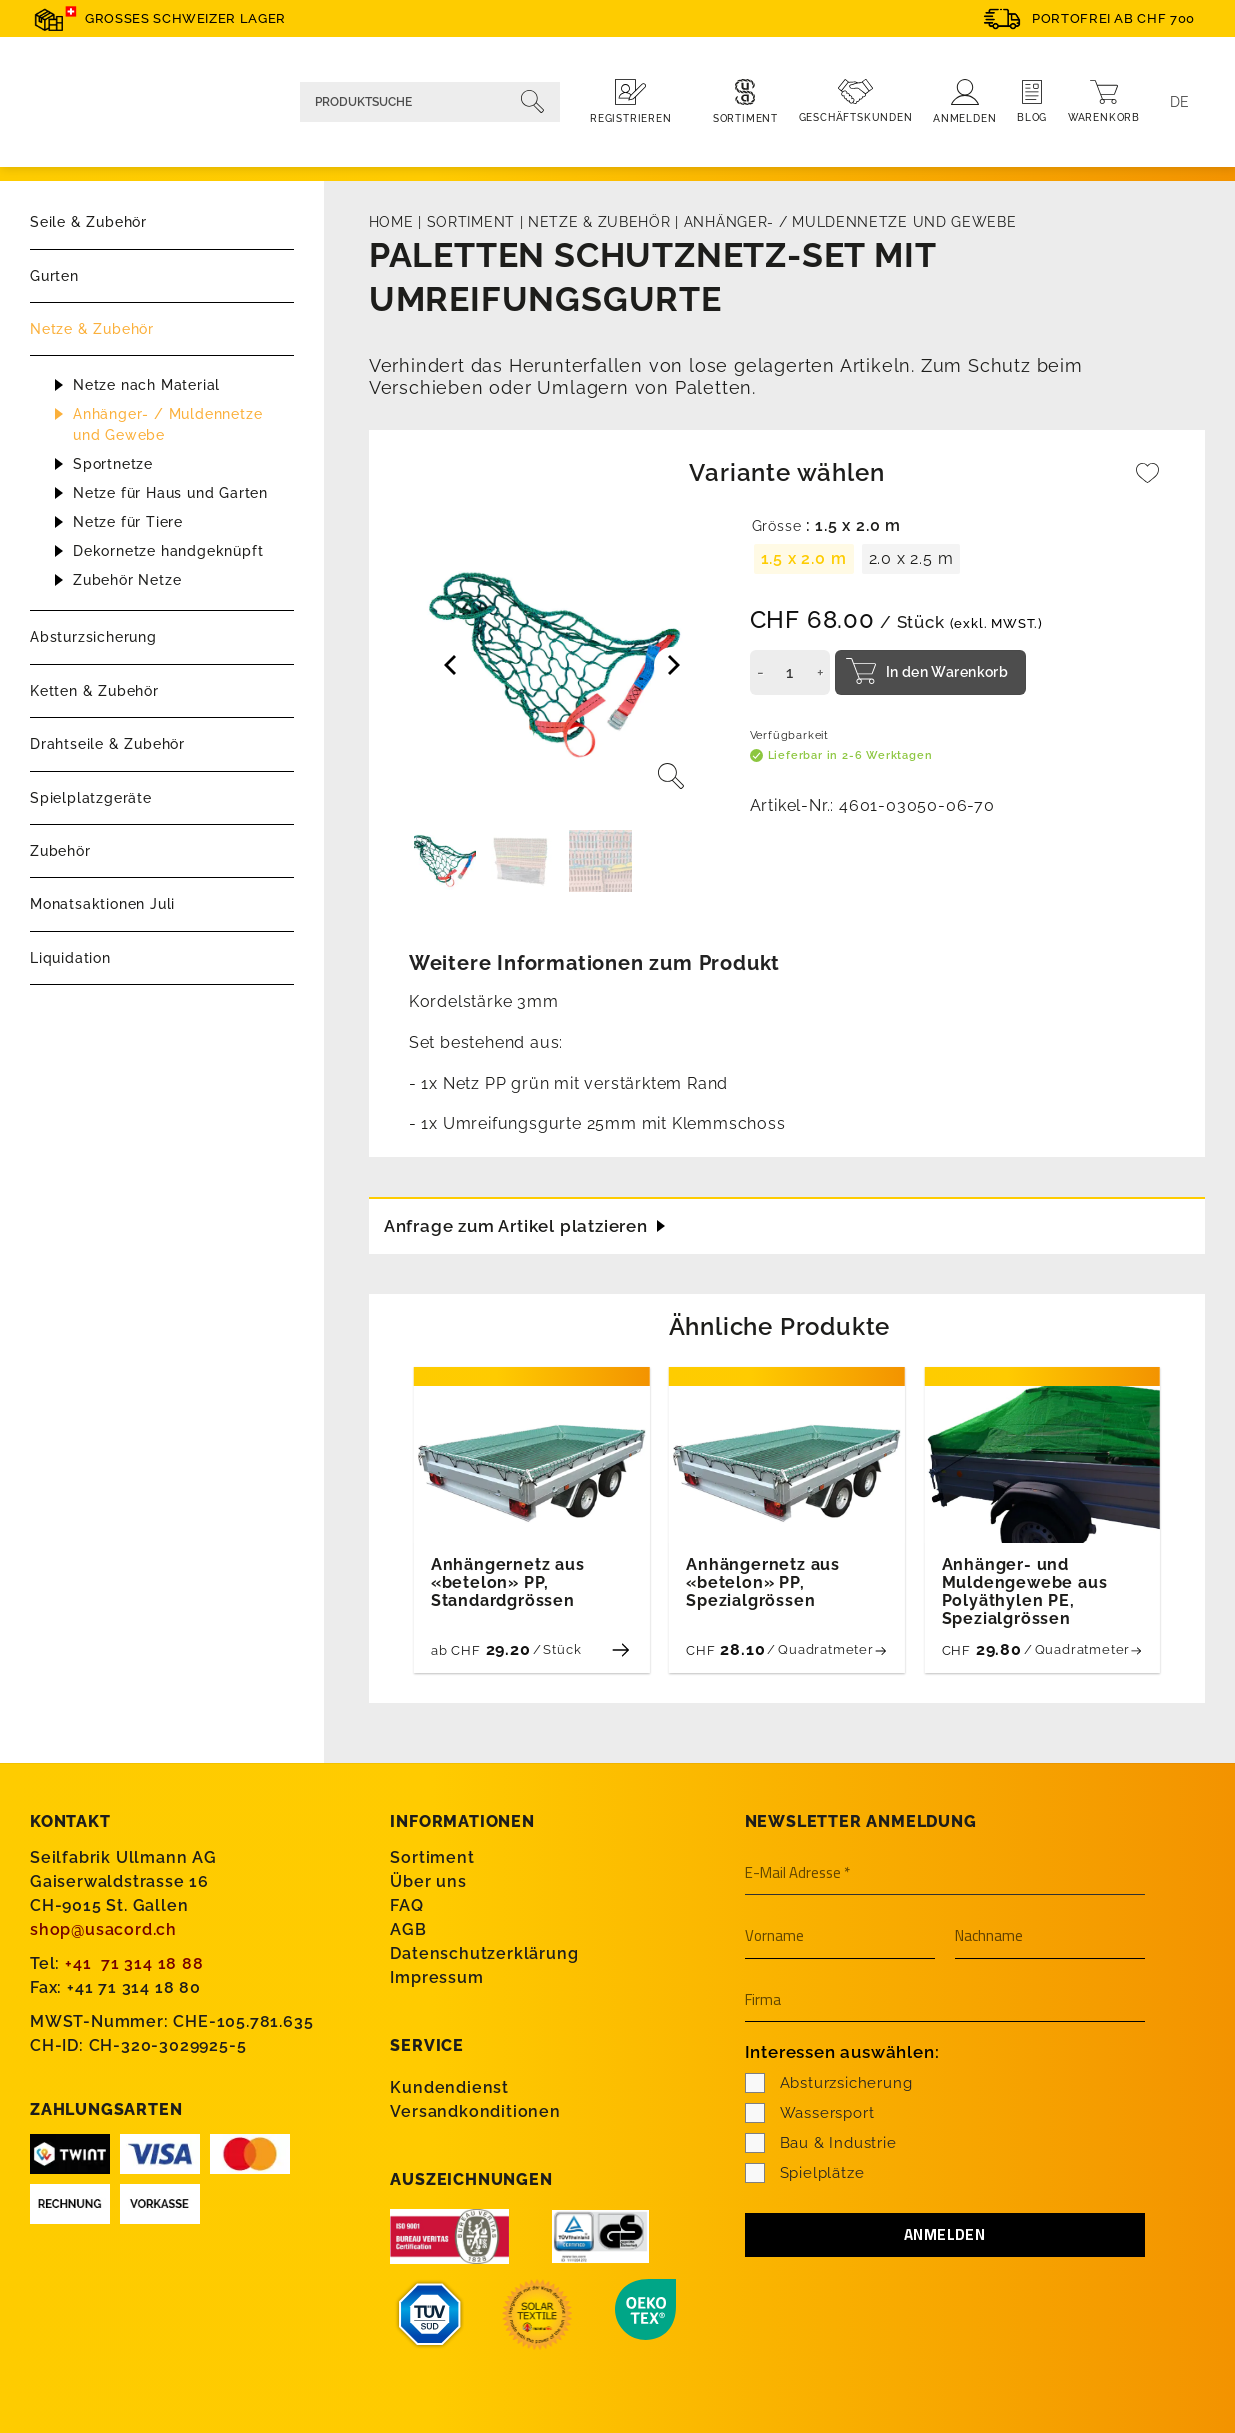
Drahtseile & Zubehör (107, 744)
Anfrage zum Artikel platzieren (524, 1222)
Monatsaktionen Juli (102, 904)
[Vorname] (840, 1936)
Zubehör (60, 851)
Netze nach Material (146, 385)
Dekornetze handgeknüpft (168, 551)
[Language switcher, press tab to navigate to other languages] (1180, 102)
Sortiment (471, 222)
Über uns (428, 1880)
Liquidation (70, 958)
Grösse (777, 526)
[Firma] (945, 2000)
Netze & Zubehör (92, 329)
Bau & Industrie (821, 2141)
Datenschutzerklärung (484, 1952)
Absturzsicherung (93, 637)
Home (391, 222)
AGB (408, 1928)
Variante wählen (786, 472)
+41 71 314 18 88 (134, 1962)
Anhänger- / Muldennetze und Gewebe (167, 424)
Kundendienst (449, 2085)
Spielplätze (805, 2171)
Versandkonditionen (475, 2109)
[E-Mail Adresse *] (945, 1873)
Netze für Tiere (128, 522)
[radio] (804, 559)
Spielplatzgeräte (91, 798)
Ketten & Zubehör (94, 691)
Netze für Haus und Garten (170, 493)
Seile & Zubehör (88, 222)
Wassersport (810, 2111)
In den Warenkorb (947, 672)
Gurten (54, 276)
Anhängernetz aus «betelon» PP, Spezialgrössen (763, 1582)
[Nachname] (1050, 1936)
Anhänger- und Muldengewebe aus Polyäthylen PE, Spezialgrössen (1025, 1591)
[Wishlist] (1148, 482)
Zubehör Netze (127, 580)
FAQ (406, 1904)
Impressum (436, 1976)
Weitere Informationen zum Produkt (594, 963)
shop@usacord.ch (103, 1928)
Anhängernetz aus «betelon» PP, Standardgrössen (508, 1582)
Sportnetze (113, 464)
